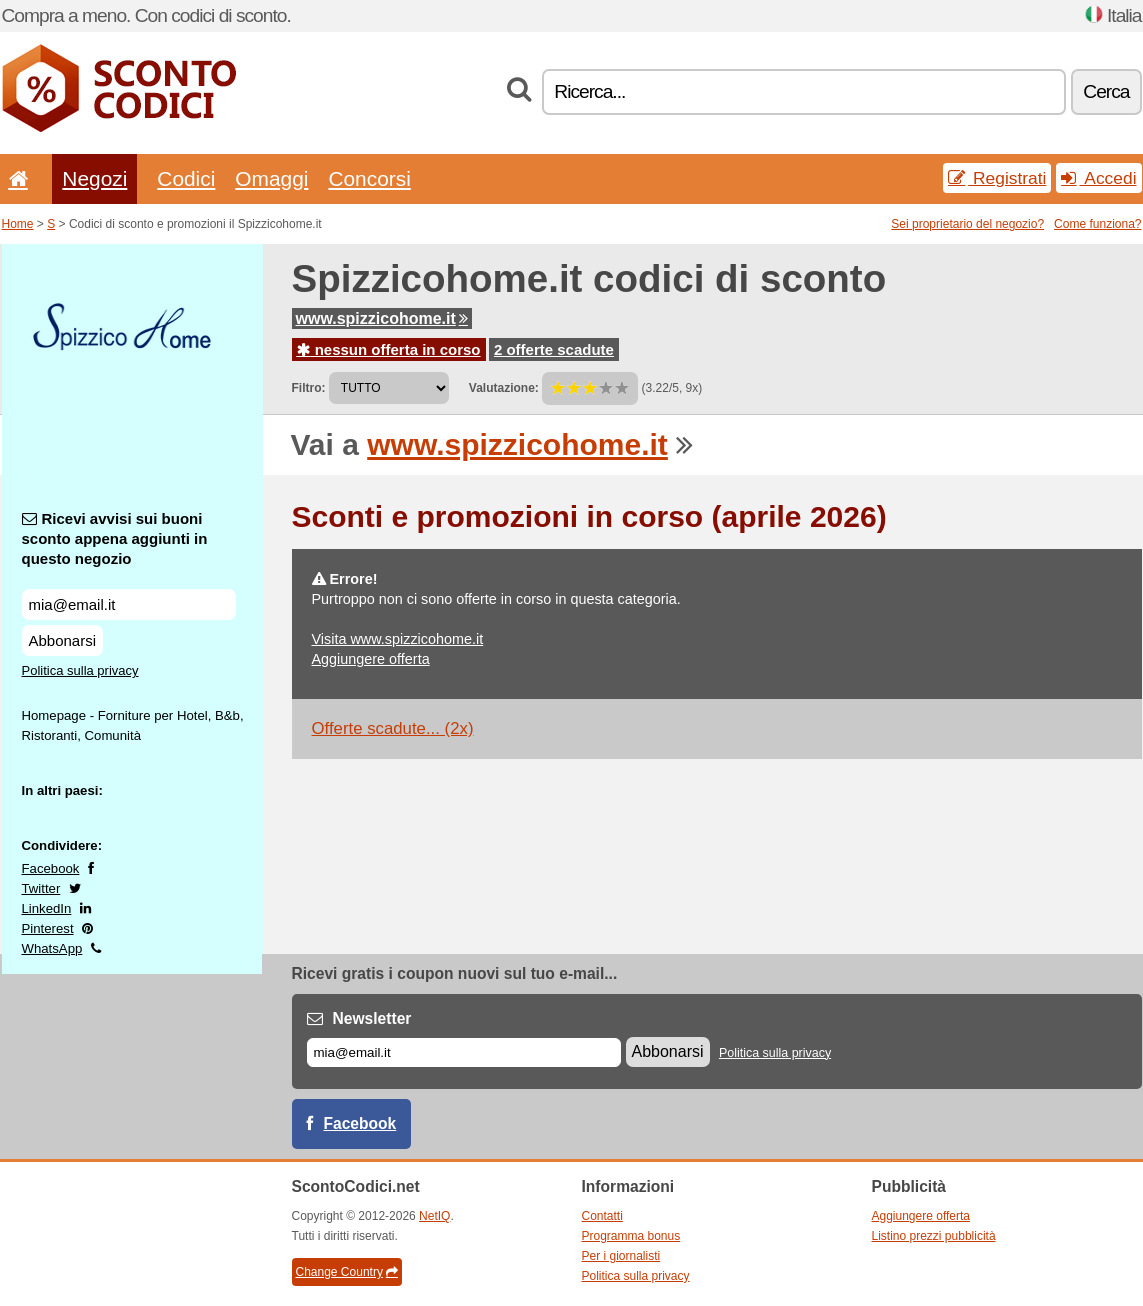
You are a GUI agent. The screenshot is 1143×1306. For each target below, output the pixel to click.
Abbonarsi (63, 640)
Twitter (41, 888)
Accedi (1098, 178)
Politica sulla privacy (80, 670)
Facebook (51, 868)
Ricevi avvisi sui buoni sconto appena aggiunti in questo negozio (115, 538)
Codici (186, 178)
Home (18, 224)
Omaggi (271, 178)
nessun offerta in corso (389, 349)
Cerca (1106, 91)
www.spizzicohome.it (382, 318)
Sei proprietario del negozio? (967, 224)
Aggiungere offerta (371, 659)
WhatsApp (52, 948)
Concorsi (369, 178)
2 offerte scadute (554, 349)
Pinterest (48, 928)
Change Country (347, 1272)
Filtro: (309, 388)
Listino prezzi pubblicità (934, 1236)
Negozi (94, 178)
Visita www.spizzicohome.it (398, 639)
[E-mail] (464, 1052)
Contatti (602, 1216)
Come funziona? (1097, 224)
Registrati (997, 178)
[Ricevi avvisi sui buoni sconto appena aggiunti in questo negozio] (129, 604)
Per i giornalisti (621, 1256)
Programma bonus (631, 1236)
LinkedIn (47, 908)
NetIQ (434, 1216)
